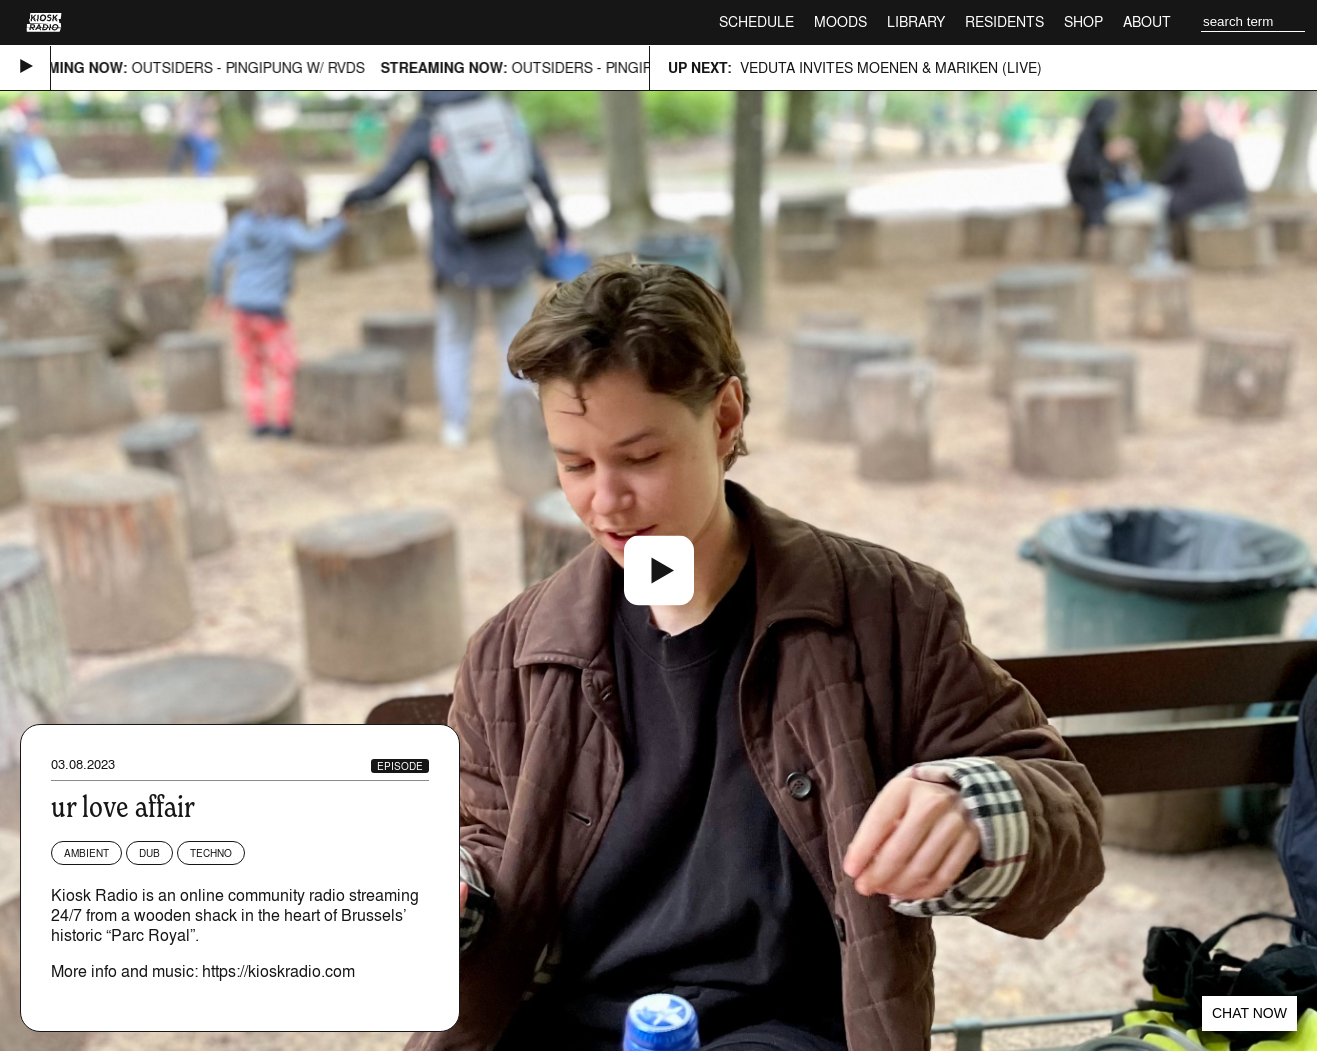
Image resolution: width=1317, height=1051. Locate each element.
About (1147, 21)
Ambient (86, 853)
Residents (1004, 21)
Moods (840, 21)
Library (916, 21)
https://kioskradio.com (278, 971)
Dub (149, 853)
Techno (211, 853)
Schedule (756, 21)
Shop (1083, 21)
